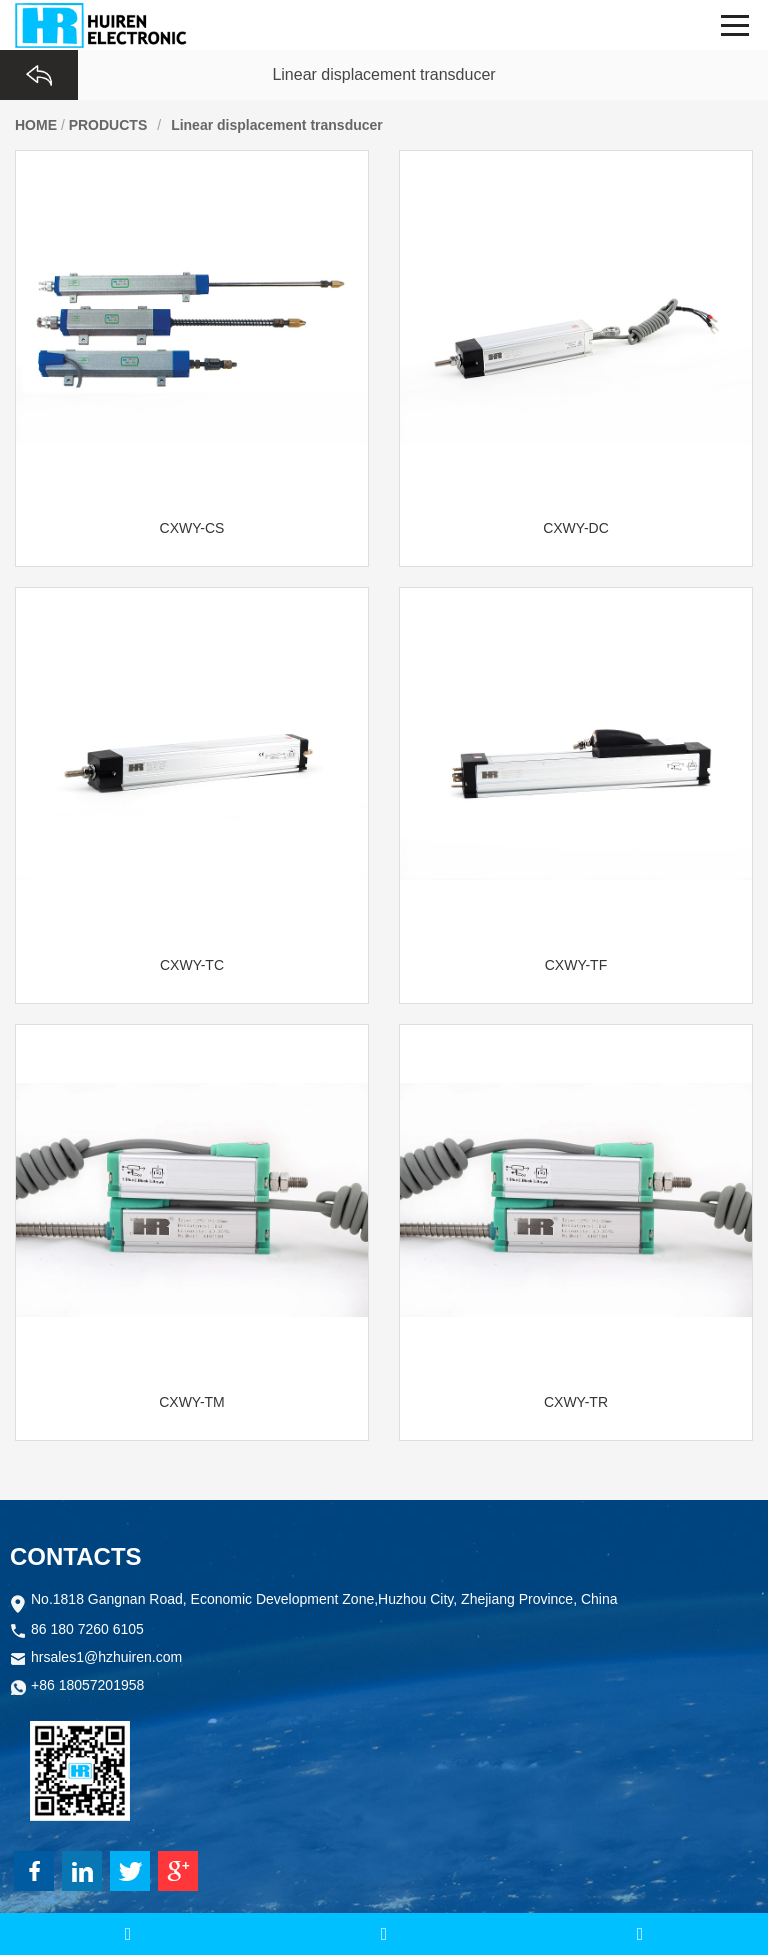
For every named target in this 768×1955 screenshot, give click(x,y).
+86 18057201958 (87, 1686)
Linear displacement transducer (277, 125)
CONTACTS (76, 1556)
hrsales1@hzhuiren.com (106, 1658)
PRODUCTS (108, 125)
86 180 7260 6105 (87, 1630)
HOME (36, 125)
